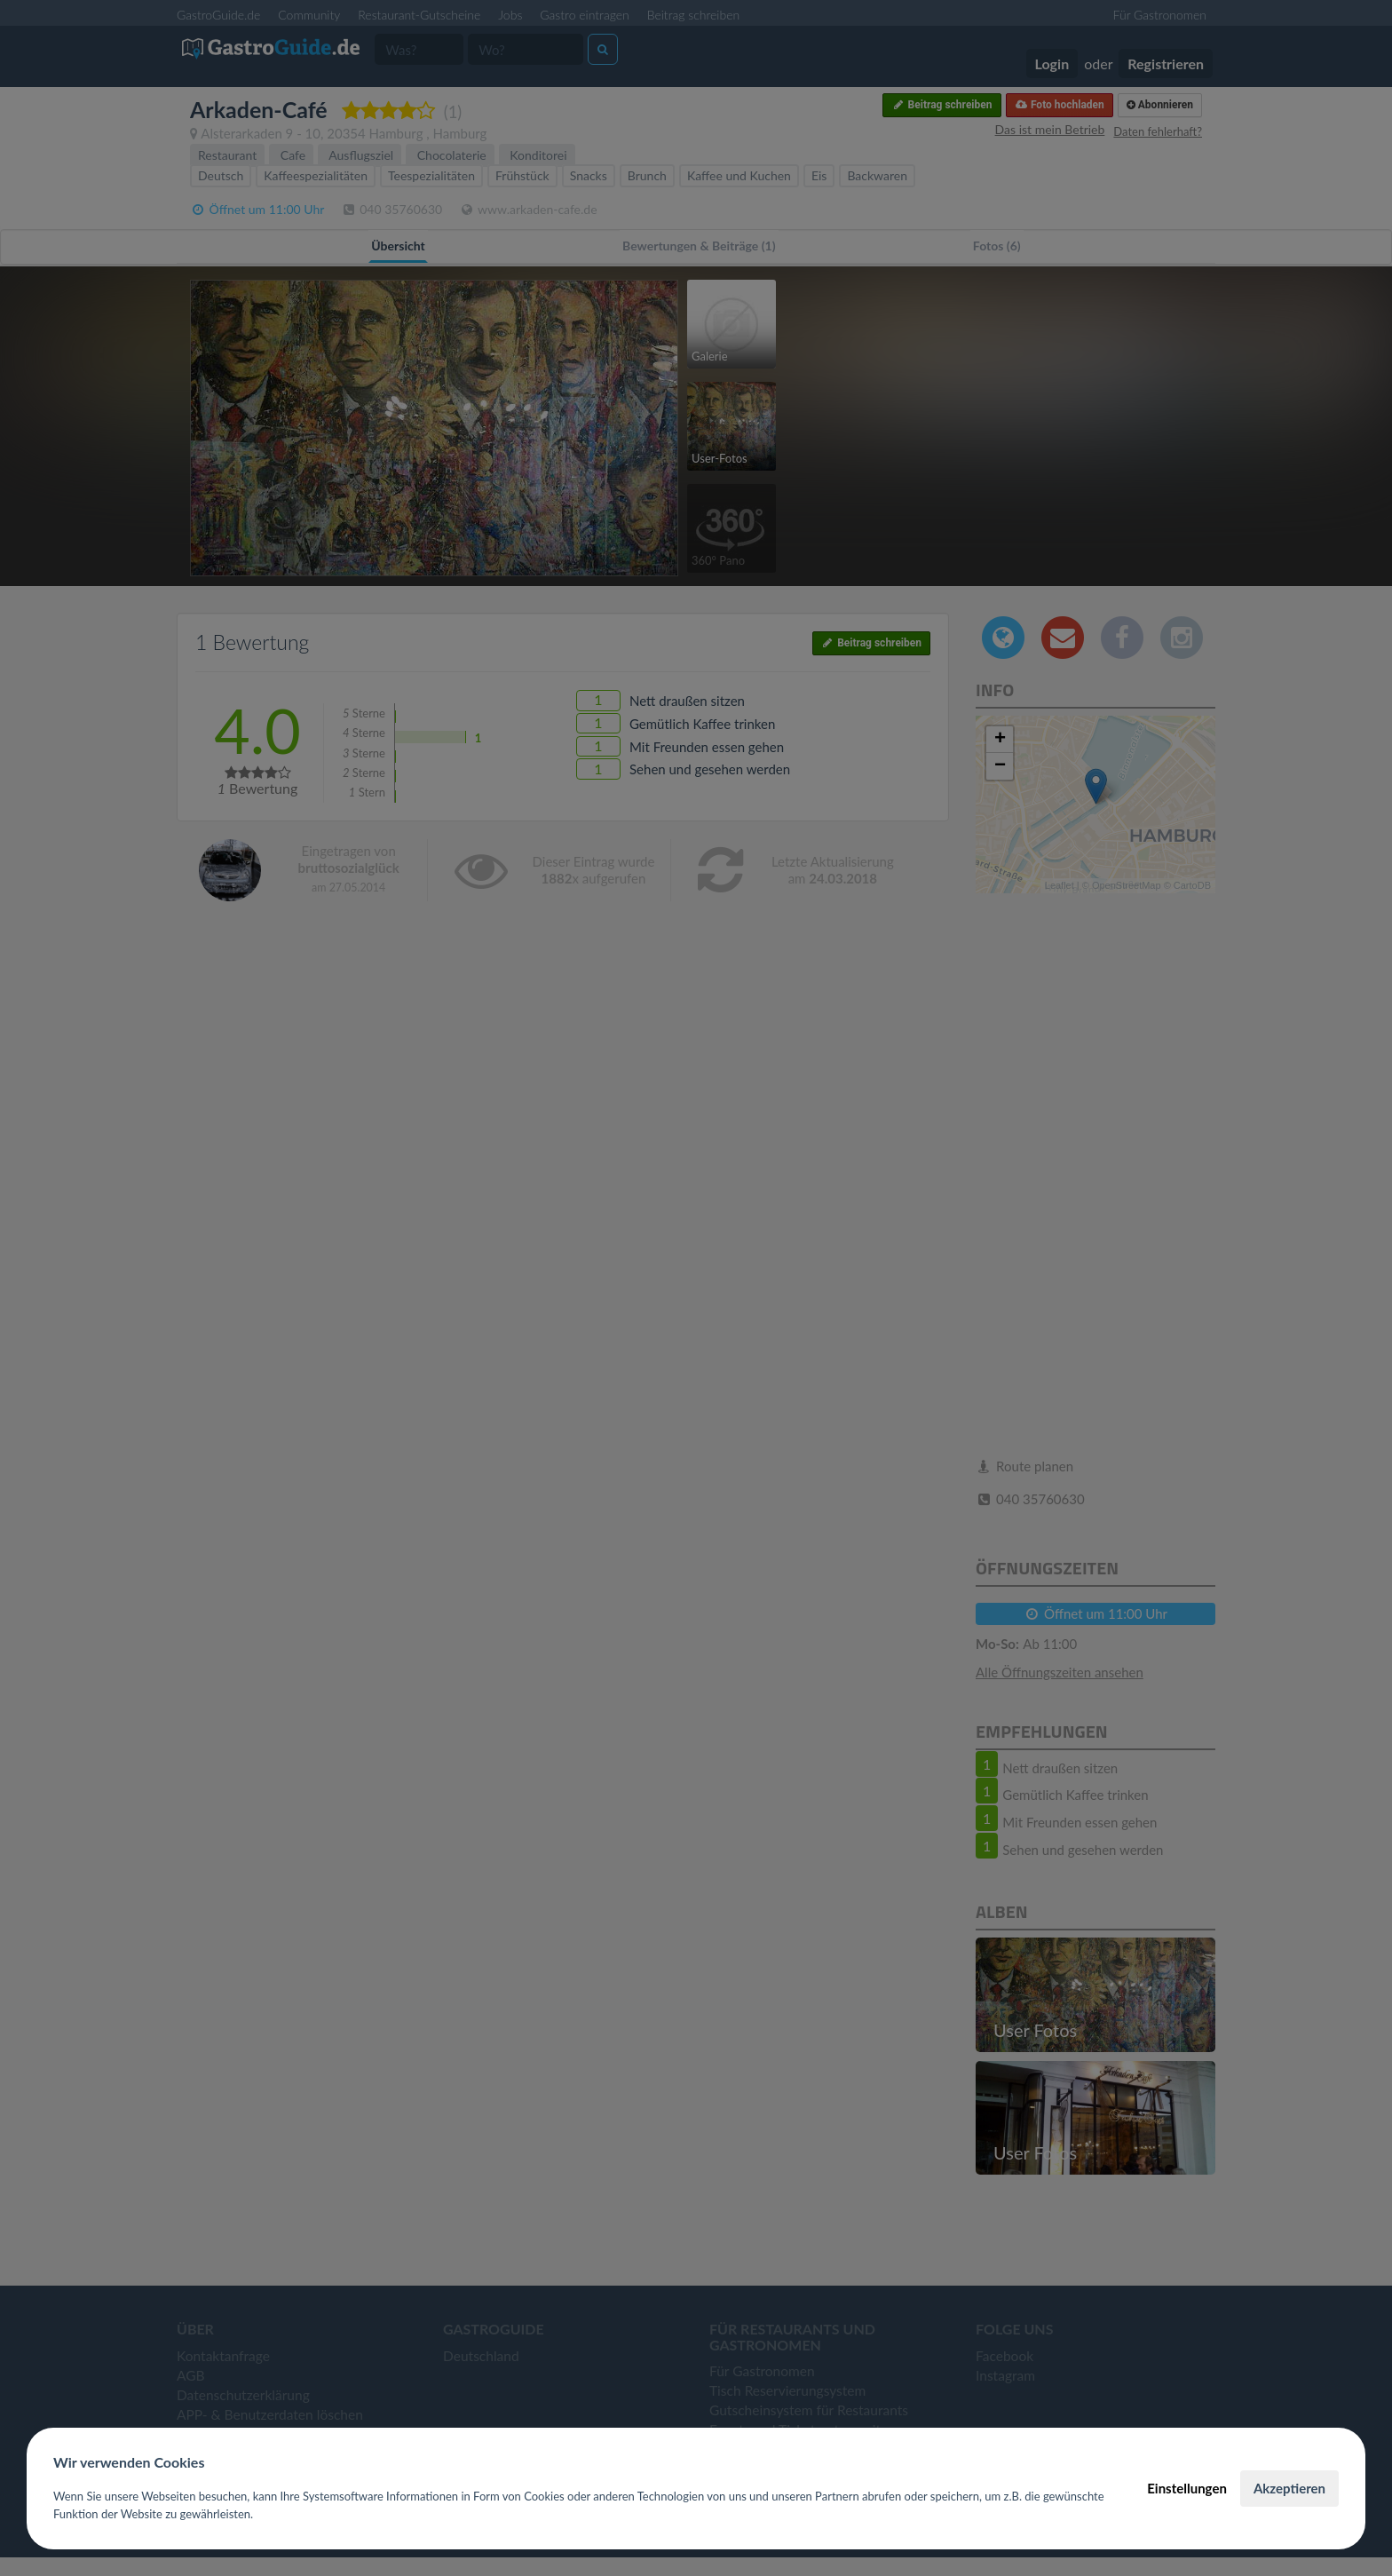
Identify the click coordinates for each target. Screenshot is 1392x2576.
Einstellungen (1187, 2488)
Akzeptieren (1289, 2488)
